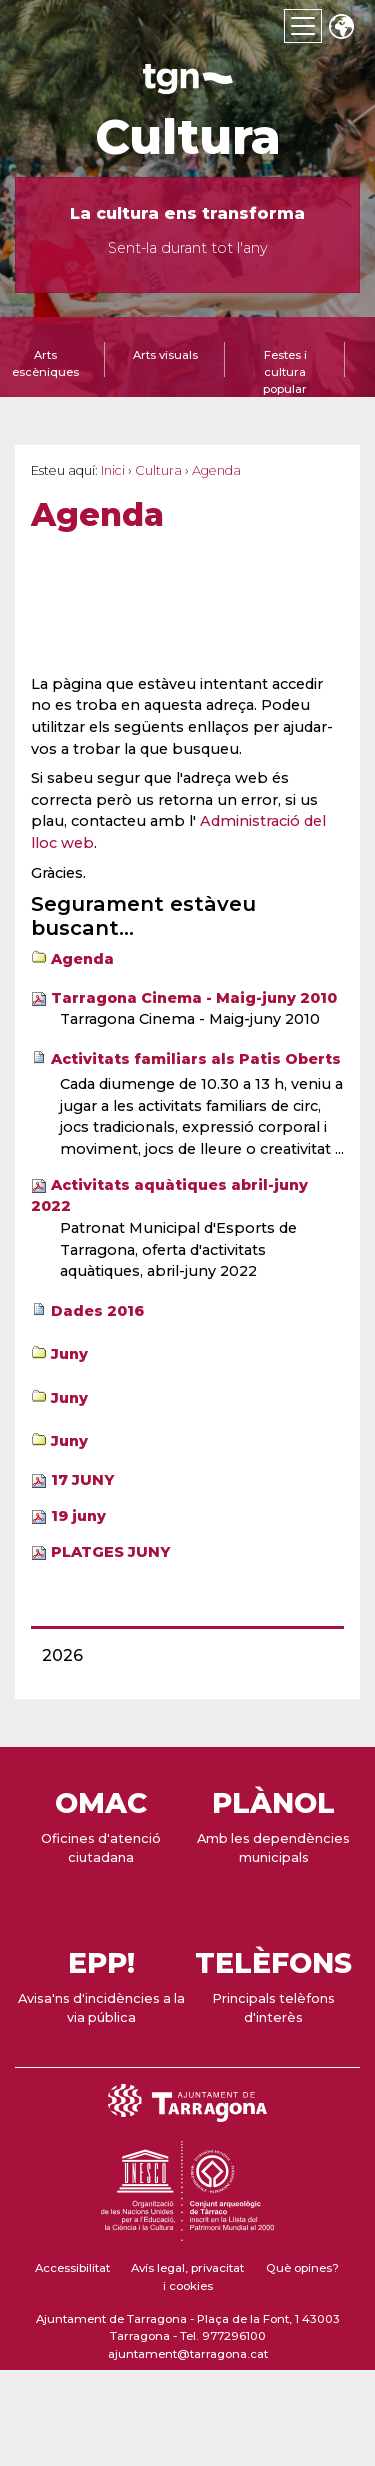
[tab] (165, 367)
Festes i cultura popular (285, 372)
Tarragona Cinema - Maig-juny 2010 (194, 998)
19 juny (78, 1516)
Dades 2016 (97, 1311)
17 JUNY (82, 1480)
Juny (69, 1354)
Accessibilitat (72, 2268)
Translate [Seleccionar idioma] (341, 28)
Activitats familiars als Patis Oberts (196, 1059)
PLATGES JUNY (110, 1552)
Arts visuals (165, 355)
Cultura (188, 137)
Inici (113, 470)
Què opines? (302, 2268)
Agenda (82, 959)
